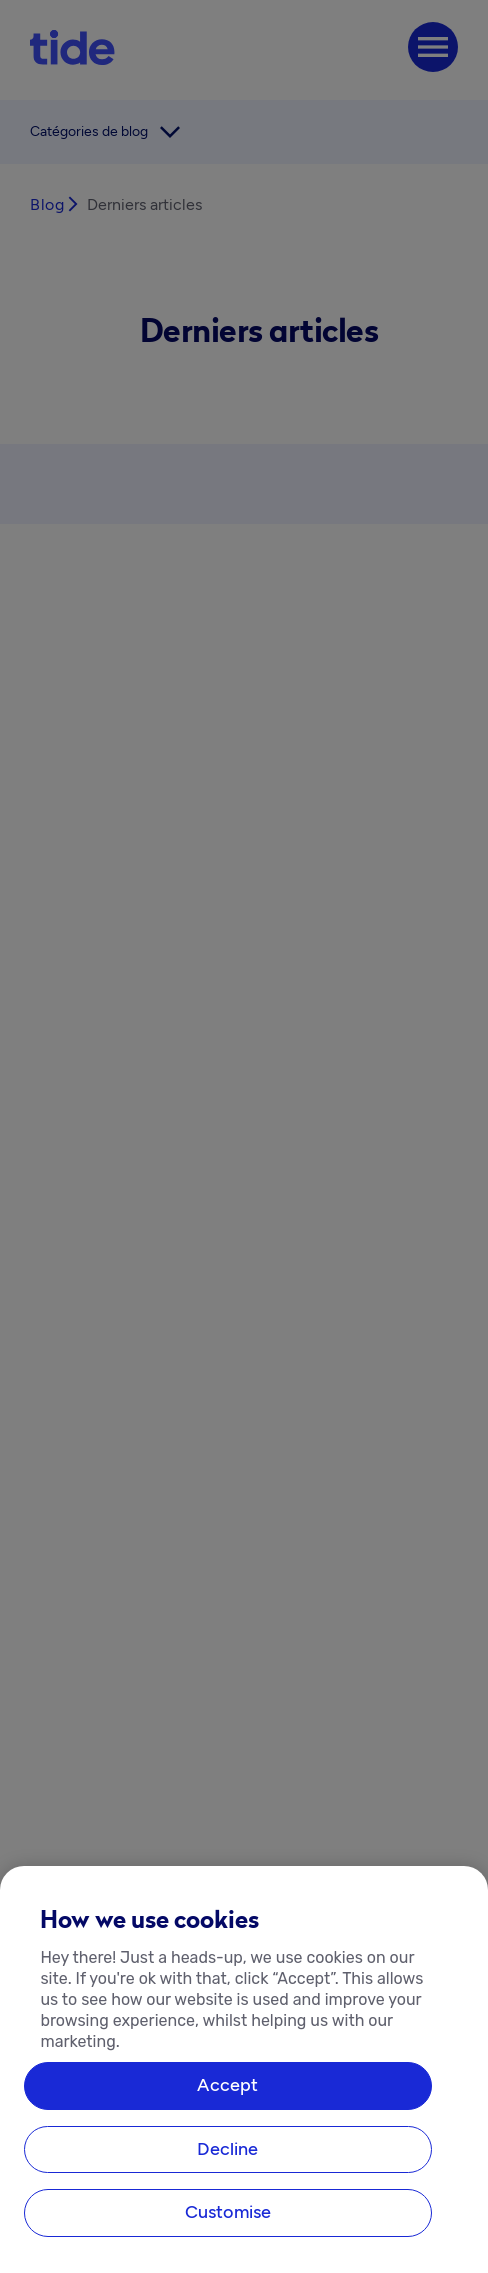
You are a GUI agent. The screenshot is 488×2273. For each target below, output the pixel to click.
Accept (227, 2086)
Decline (227, 2149)
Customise (228, 2213)
